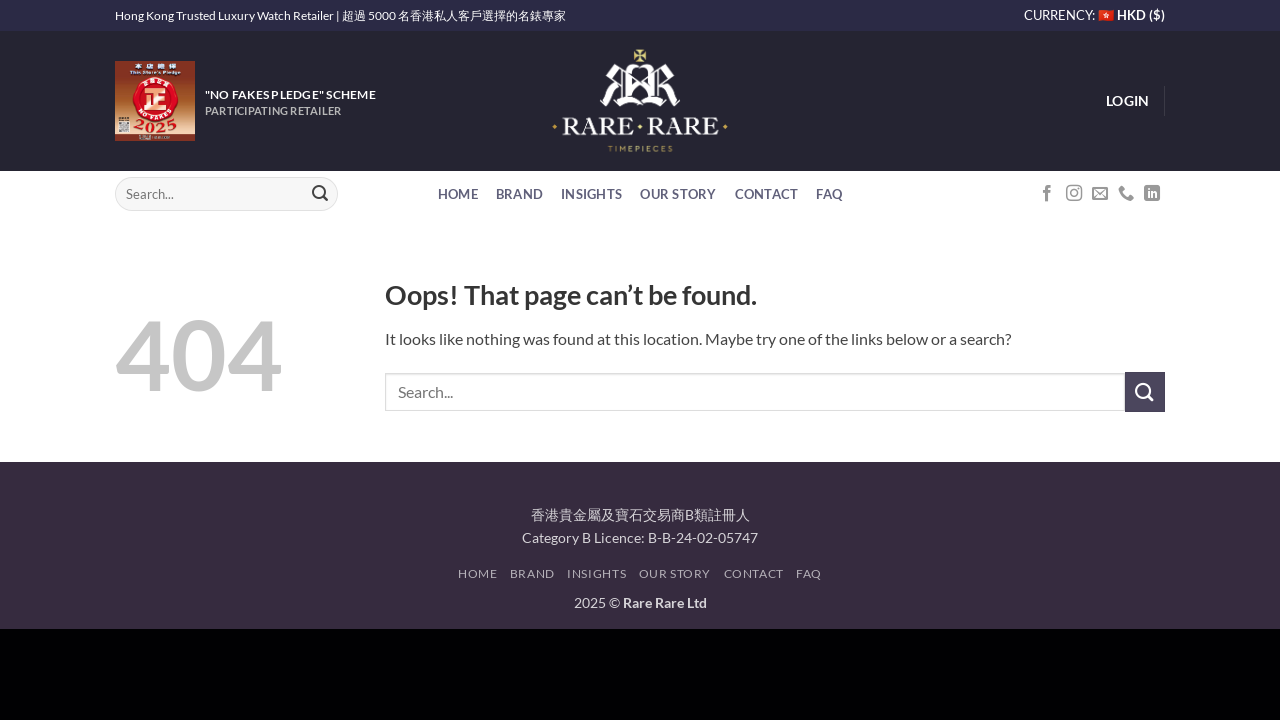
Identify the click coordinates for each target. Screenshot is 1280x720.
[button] (1127, 101)
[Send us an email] (1100, 194)
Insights (591, 194)
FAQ (829, 194)
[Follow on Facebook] (1047, 194)
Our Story (678, 194)
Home (458, 194)
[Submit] (320, 194)
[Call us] (1126, 194)
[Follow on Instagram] (1074, 194)
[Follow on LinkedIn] (1152, 194)
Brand (519, 194)
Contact (767, 194)
